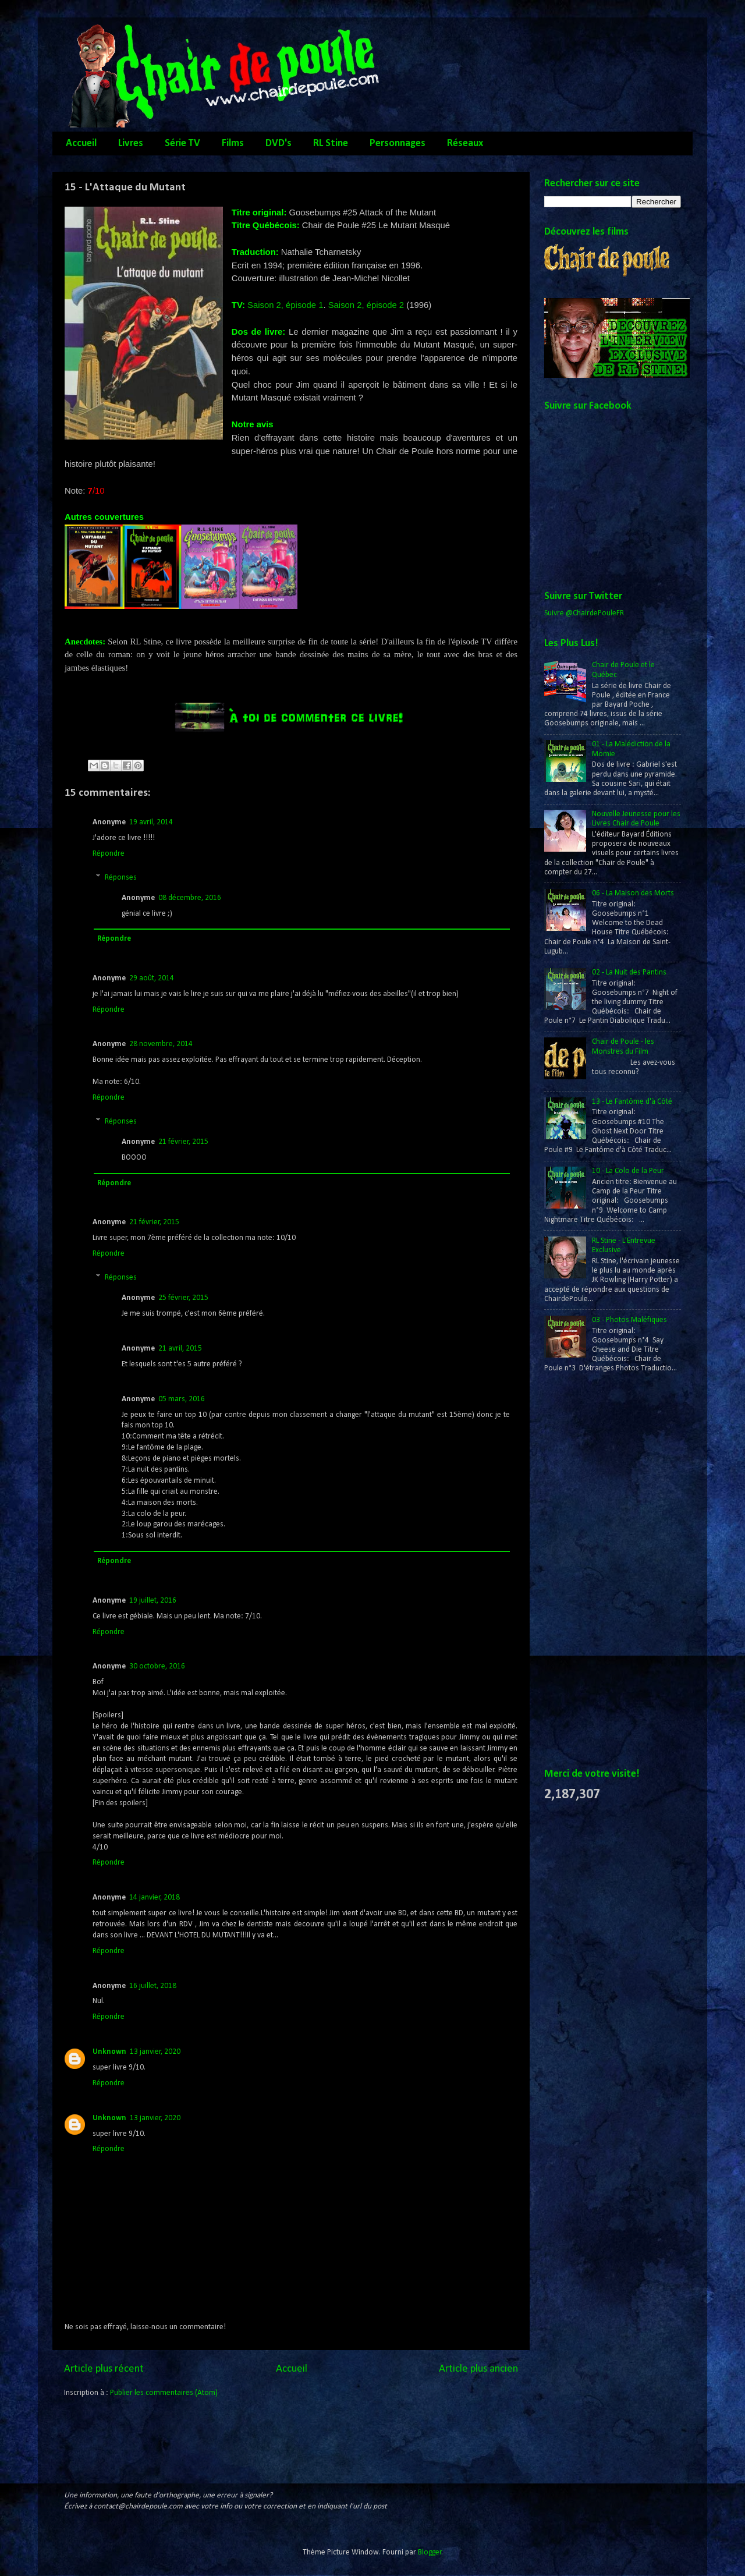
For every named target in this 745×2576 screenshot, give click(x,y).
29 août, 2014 (151, 978)
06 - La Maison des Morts (633, 893)
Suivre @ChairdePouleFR (584, 613)
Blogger (430, 2552)
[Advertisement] (590, 1571)
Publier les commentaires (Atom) (164, 2393)
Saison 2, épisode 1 (285, 305)
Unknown (109, 2052)
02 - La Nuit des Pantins (629, 972)
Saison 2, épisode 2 (366, 305)
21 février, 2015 (183, 1142)
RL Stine (330, 143)
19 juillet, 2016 (152, 1600)
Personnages (397, 143)
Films (233, 143)
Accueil (81, 143)
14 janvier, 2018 (154, 1897)
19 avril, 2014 (151, 822)
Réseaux (465, 143)
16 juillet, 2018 (152, 1986)
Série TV (182, 143)
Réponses (121, 877)
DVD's (278, 143)
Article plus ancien (478, 2369)
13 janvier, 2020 (155, 2052)
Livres (130, 143)
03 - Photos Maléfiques (629, 1320)
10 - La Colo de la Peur (628, 1171)
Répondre (109, 854)
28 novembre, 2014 (161, 1044)
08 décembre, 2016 (189, 898)
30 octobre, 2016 (157, 1666)
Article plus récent (104, 2369)
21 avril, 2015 (180, 1348)
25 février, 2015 (183, 1298)
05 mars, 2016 (181, 1399)
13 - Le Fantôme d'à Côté (632, 1101)
